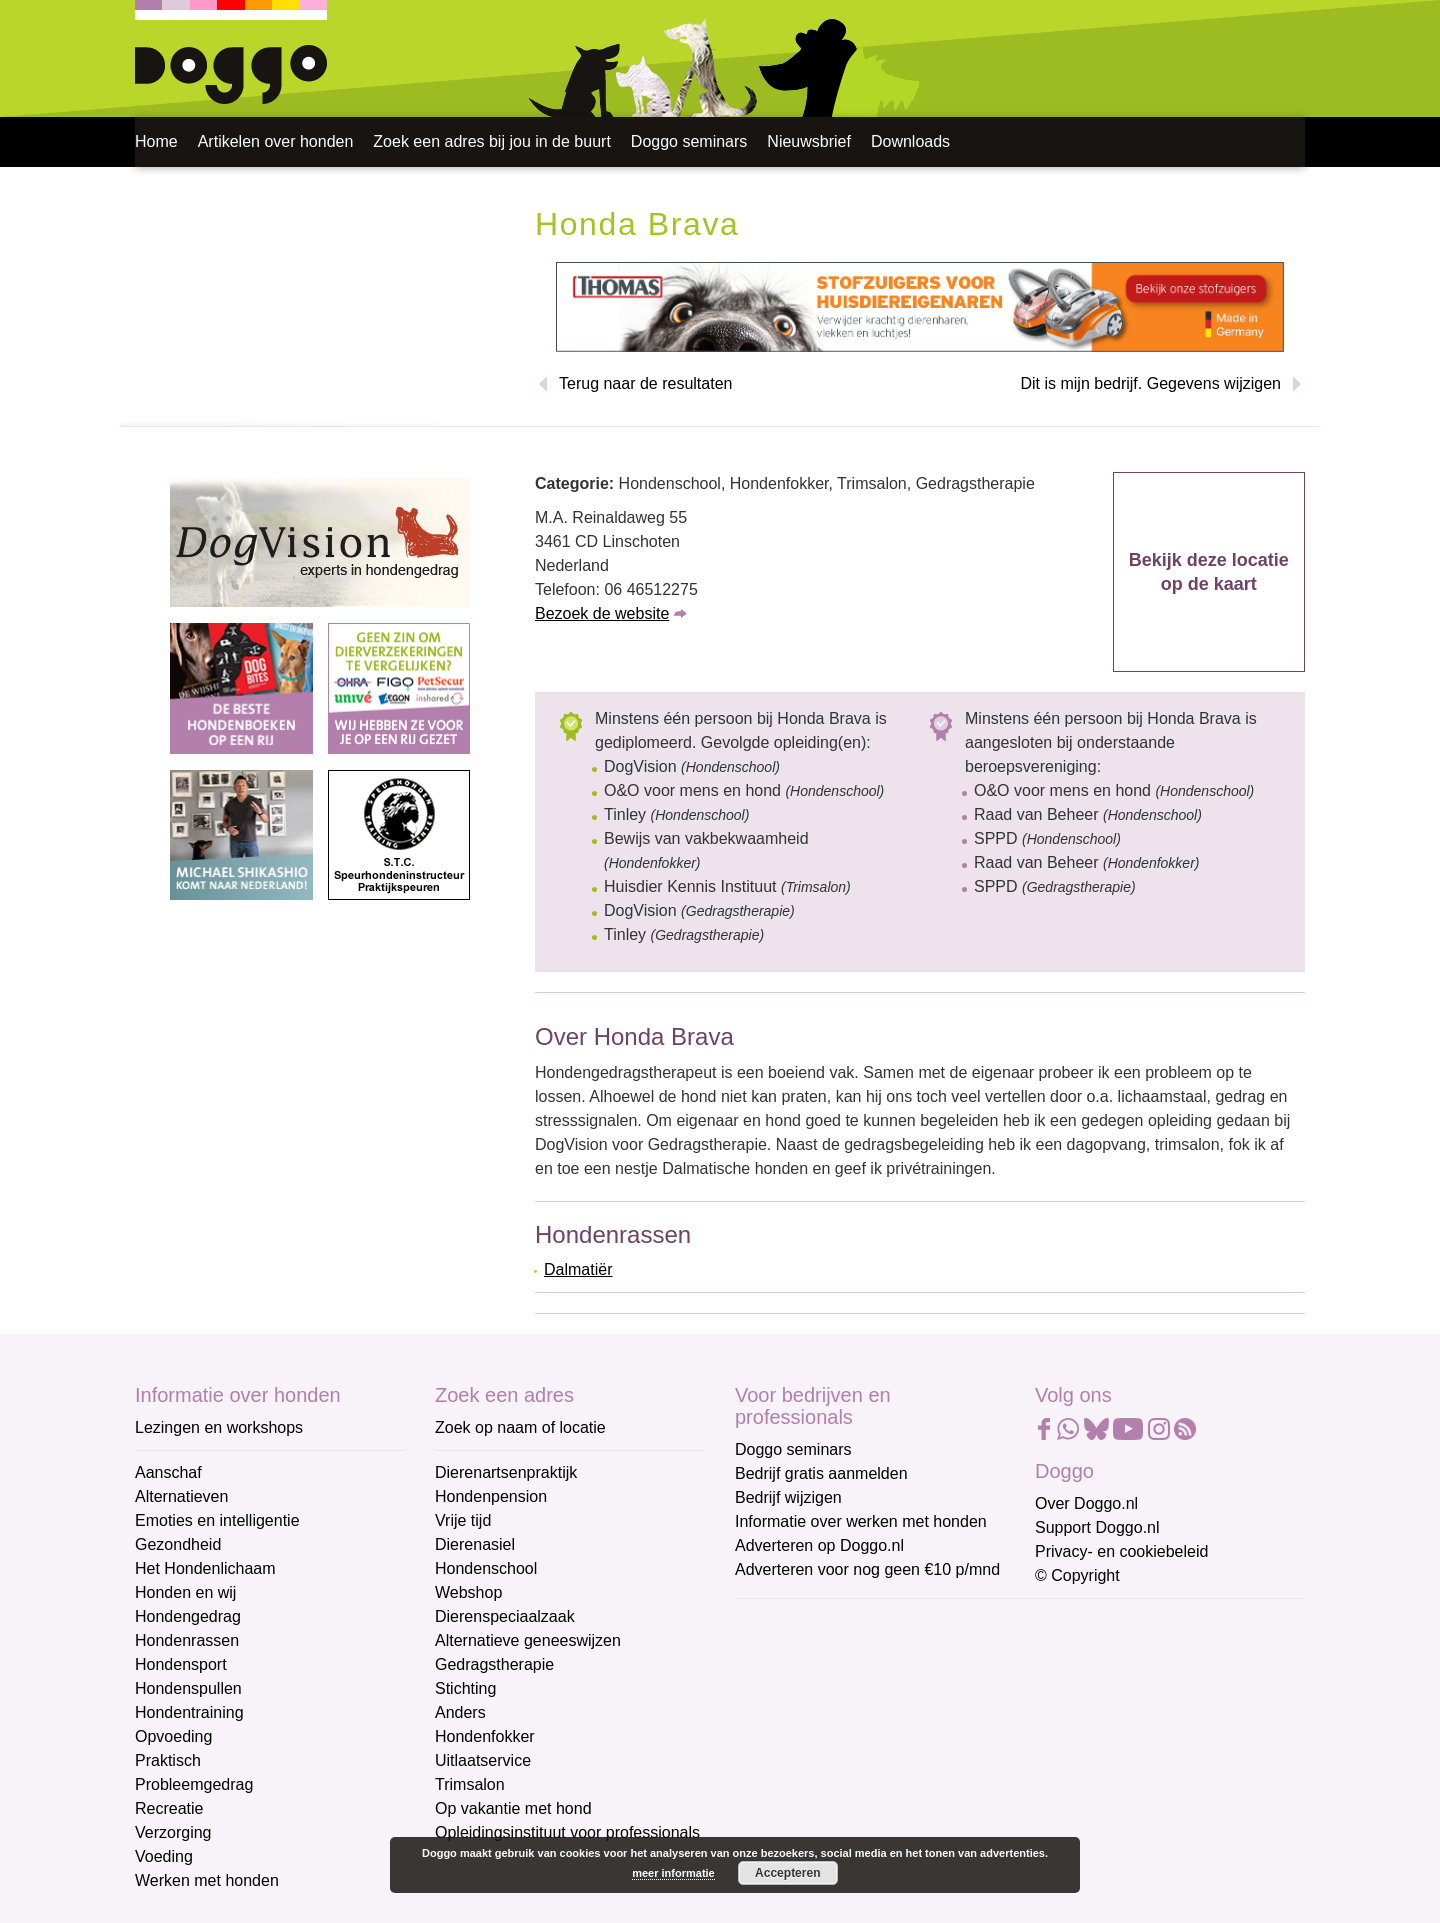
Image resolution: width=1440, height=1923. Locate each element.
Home (156, 141)
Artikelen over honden (276, 141)
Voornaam (773, 1689)
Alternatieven (181, 1496)
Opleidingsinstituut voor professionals (567, 1832)
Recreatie (169, 1808)
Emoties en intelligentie (217, 1520)
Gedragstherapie (494, 1664)
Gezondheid (178, 1544)
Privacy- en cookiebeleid (1121, 1551)
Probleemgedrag (194, 1784)
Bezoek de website (602, 613)
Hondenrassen (187, 1640)
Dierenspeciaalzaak (505, 1616)
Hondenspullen (188, 1688)
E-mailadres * (785, 1623)
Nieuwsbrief (809, 141)
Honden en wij (185, 1592)
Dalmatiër (578, 1269)
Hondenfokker (485, 1736)
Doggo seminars (689, 141)
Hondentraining (189, 1712)
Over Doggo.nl (1086, 1503)
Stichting (465, 1688)
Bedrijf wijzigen (788, 1497)
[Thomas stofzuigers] (920, 306)
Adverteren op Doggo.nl (819, 1545)
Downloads (910, 141)
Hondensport (181, 1664)
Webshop (468, 1592)
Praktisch (168, 1760)
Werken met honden (207, 1880)
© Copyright (1077, 1575)
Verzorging (173, 1832)
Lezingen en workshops (219, 1427)
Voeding (164, 1856)
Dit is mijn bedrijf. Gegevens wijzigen (1150, 383)
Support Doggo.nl (1097, 1527)
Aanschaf (168, 1472)
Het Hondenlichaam (205, 1568)
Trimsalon (470, 1784)
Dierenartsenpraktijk (506, 1472)
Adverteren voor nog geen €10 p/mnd (867, 1569)
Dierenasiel (475, 1544)
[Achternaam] (877, 1786)
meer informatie (673, 1873)
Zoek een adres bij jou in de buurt (491, 141)
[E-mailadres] (877, 1654)
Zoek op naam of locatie (520, 1427)
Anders (460, 1712)
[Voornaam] (877, 1720)
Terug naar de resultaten (645, 383)
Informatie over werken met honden (861, 1521)
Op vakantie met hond (513, 1808)
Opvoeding (173, 1736)
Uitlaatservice (483, 1760)
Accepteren (787, 1873)
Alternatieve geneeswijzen (528, 1640)
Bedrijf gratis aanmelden (821, 1473)
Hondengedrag (188, 1616)
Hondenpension (491, 1496)
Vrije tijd (463, 1520)
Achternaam (779, 1755)
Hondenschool (486, 1568)
